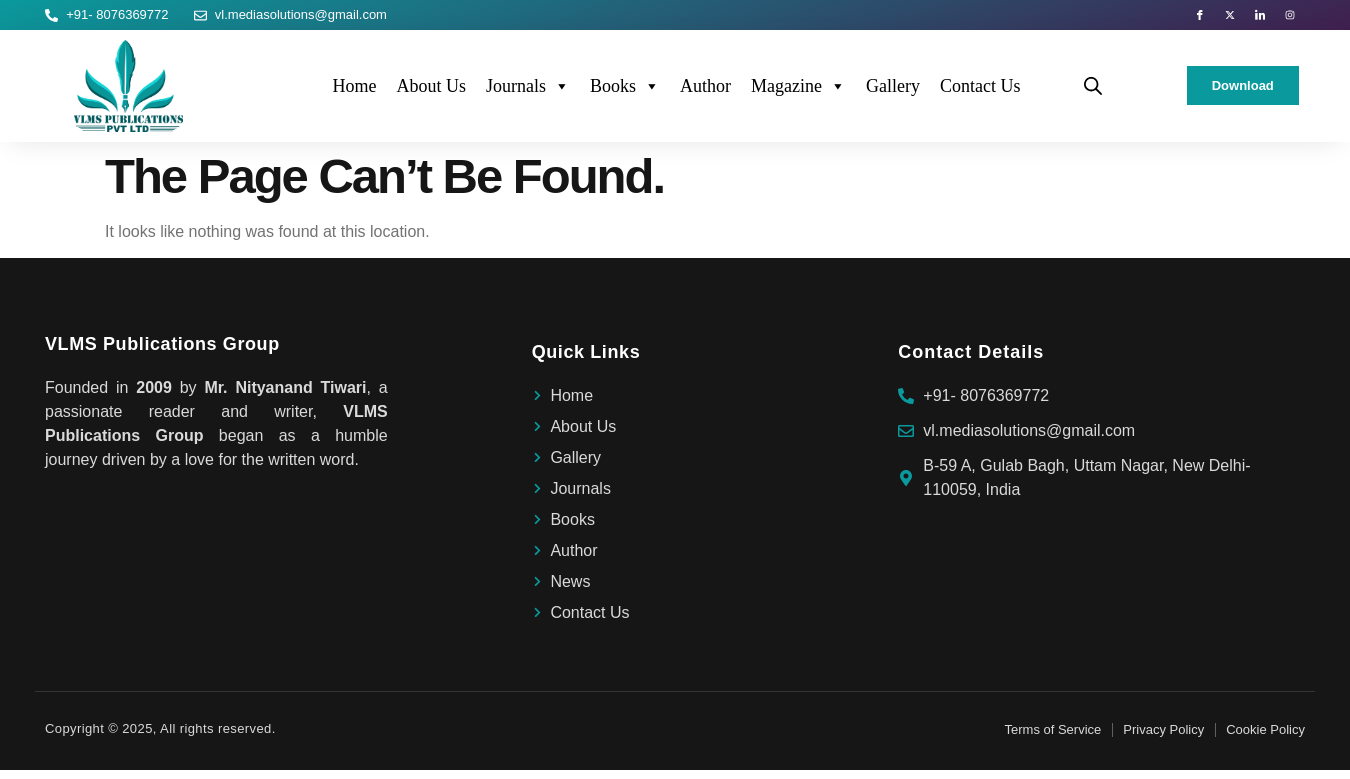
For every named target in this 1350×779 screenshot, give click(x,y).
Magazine (798, 95)
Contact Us (980, 95)
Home (354, 95)
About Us (431, 95)
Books (625, 95)
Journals (528, 95)
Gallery (893, 95)
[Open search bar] (1093, 95)
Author (705, 95)
